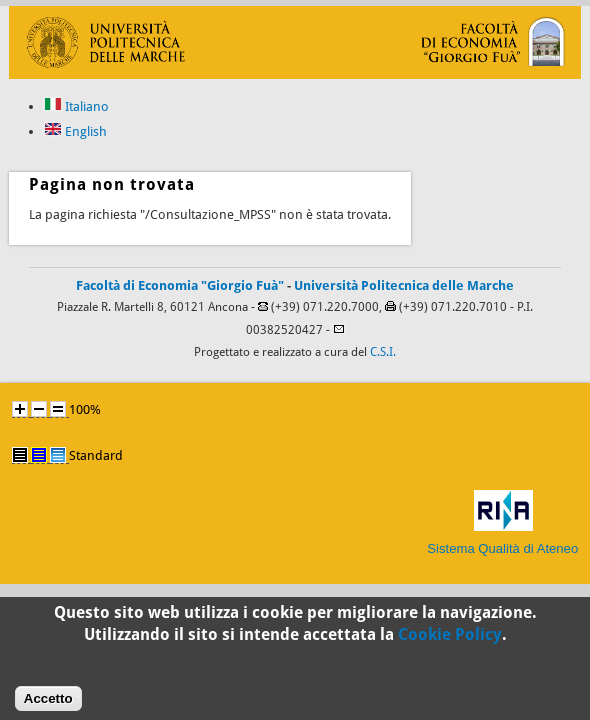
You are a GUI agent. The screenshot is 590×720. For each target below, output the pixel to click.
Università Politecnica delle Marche (404, 285)
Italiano (76, 106)
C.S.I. (383, 352)
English (75, 131)
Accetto (48, 702)
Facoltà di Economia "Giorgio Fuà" (180, 285)
